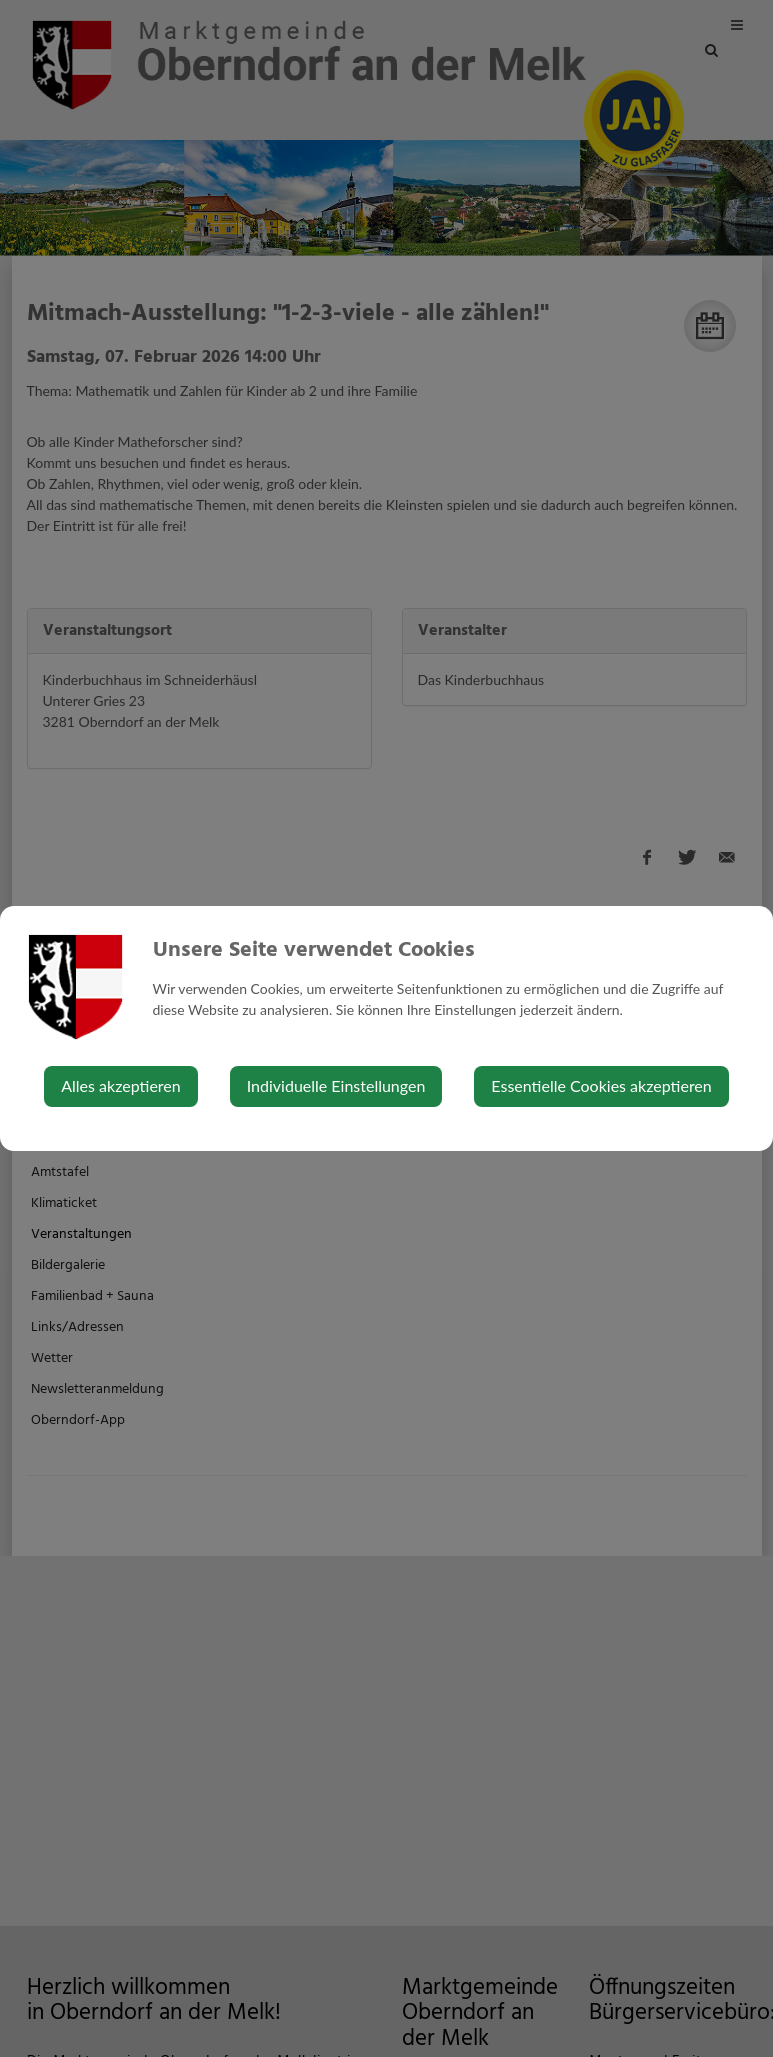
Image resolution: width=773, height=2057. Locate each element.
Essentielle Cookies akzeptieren (601, 1085)
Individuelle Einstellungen (336, 1085)
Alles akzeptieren (120, 1085)
